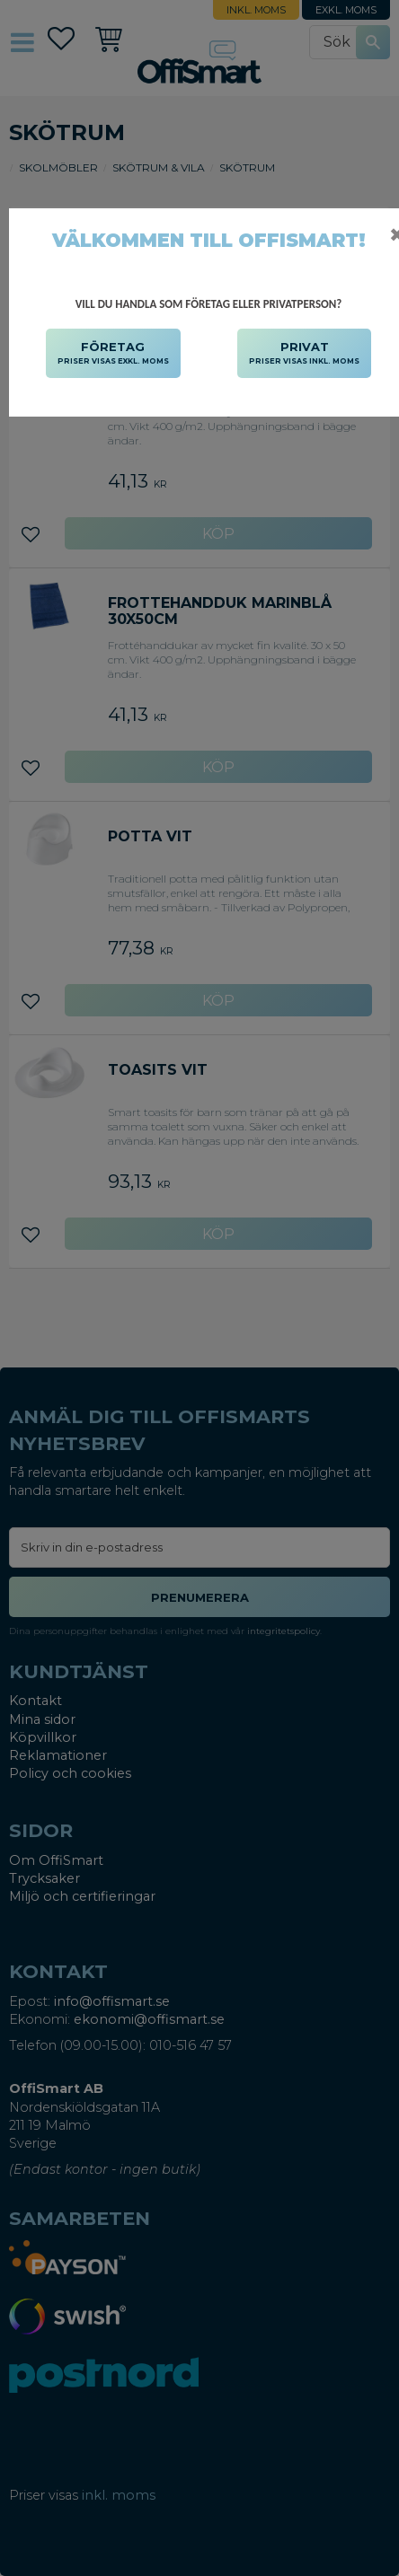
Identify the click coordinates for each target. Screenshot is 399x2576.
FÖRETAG (113, 353)
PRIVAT (304, 353)
